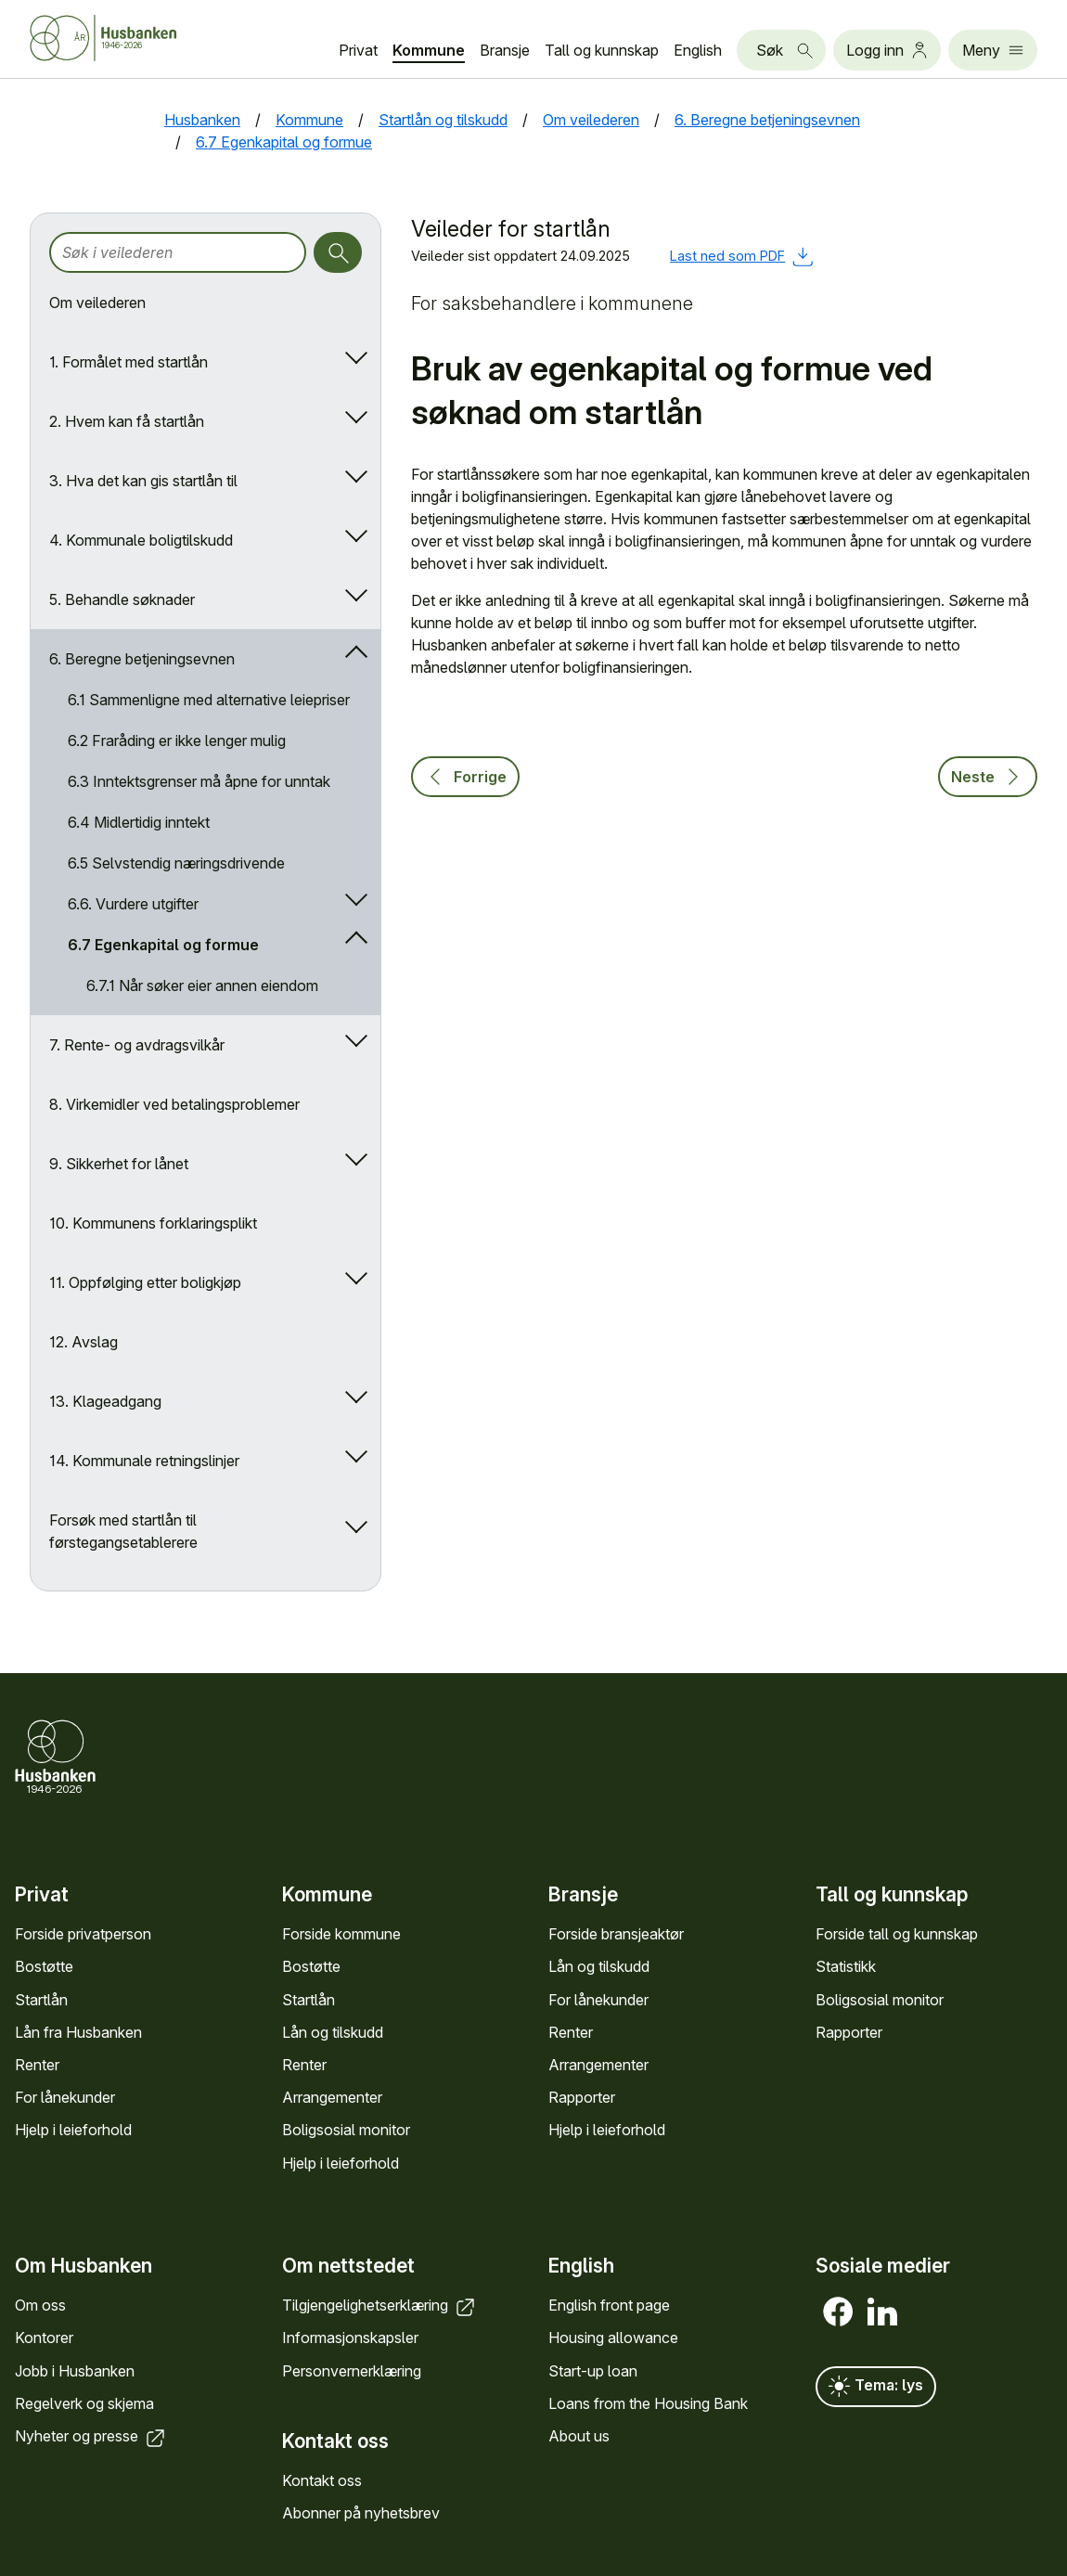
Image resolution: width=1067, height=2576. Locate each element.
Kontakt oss (322, 2480)
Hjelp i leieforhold (73, 2129)
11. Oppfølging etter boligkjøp (145, 1282)
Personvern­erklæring (351, 2370)
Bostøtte (44, 1966)
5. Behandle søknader (122, 599)
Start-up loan (592, 2370)
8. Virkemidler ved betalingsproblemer (174, 1104)
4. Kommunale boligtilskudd (141, 540)
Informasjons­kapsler (350, 2337)
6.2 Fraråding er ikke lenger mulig (177, 740)
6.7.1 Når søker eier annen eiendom (202, 985)
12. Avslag (83, 1342)
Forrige (465, 777)
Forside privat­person (83, 1934)
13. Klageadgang (105, 1401)
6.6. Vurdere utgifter (133, 904)
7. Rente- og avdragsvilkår (137, 1045)
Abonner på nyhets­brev (361, 2513)
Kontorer (44, 2337)
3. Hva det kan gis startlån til (143, 480)
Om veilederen (97, 302)
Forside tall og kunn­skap (897, 1934)
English (698, 50)
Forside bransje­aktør (616, 1934)
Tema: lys (876, 2387)
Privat (358, 50)
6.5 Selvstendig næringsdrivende (176, 863)
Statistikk (846, 1966)
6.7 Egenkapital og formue (163, 944)
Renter (37, 2064)
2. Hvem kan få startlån (126, 421)
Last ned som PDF (742, 256)
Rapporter (581, 2097)
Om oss (40, 2305)
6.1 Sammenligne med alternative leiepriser (209, 699)
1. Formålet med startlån (128, 362)
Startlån (41, 1999)
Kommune (428, 50)
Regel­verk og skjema (84, 2402)
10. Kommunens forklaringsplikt (153, 1223)
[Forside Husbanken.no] (126, 38)
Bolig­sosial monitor (346, 2129)
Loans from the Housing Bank (648, 2402)
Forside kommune (341, 1934)
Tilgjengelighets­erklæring (380, 2305)
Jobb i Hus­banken (75, 2370)
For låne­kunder (65, 2097)
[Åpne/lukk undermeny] (352, 362)
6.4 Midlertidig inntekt (139, 822)
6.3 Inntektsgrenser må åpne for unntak (199, 781)
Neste (987, 777)
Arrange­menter (332, 2097)
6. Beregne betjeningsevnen (142, 659)
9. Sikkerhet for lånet (118, 1163)
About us (579, 2436)
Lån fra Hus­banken (78, 2032)
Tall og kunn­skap (602, 50)
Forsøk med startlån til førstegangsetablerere (123, 1531)
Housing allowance (613, 2337)
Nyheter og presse (91, 2436)
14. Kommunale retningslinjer (144, 1460)
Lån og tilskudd (332, 2032)
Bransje (505, 50)
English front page (609, 2305)
